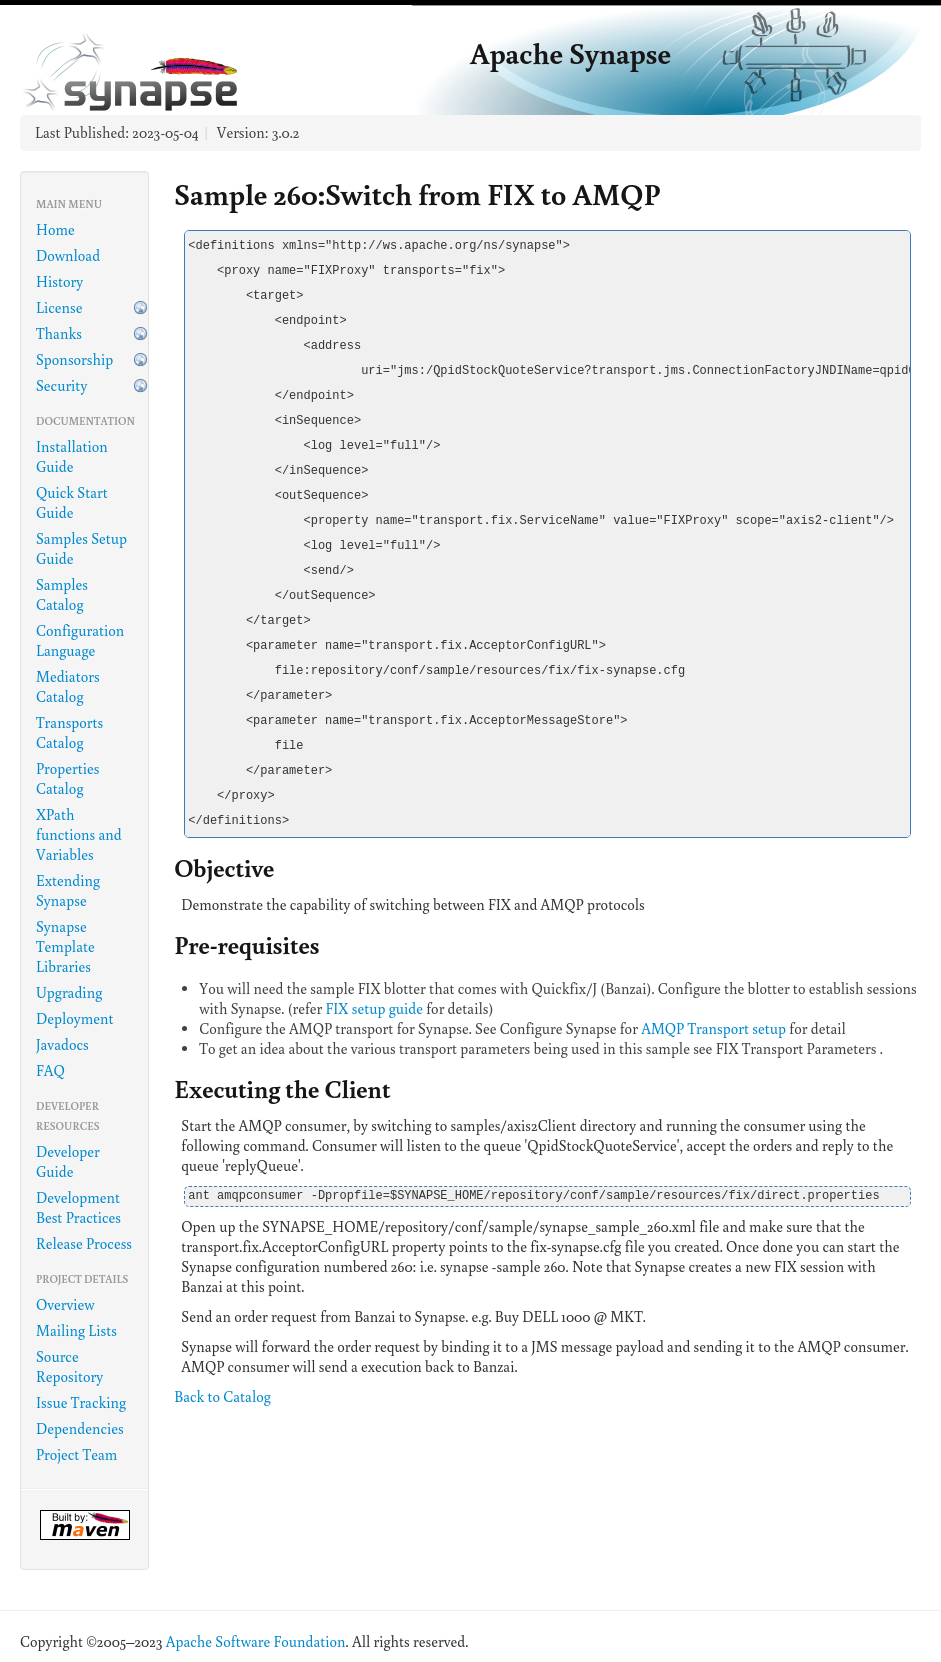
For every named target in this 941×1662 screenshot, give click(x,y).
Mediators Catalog (68, 686)
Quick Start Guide (72, 502)
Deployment (75, 1018)
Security (61, 385)
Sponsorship (74, 359)
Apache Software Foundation (256, 1641)
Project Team (76, 1454)
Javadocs (62, 1044)
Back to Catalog (222, 1396)
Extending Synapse (68, 890)
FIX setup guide (374, 1008)
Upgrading (69, 992)
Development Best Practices (78, 1207)
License (59, 307)
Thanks (59, 333)
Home (55, 229)
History (59, 281)
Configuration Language (80, 640)
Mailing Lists (76, 1330)
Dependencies (80, 1428)
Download (68, 255)
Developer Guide (68, 1161)
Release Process (84, 1243)
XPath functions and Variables (79, 834)
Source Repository (69, 1366)
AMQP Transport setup (713, 1028)
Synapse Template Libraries (65, 946)
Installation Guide (72, 456)
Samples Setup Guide (81, 548)
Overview (65, 1304)
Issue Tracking (81, 1402)
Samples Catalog (62, 594)
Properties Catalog (68, 778)
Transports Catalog (69, 732)
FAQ (50, 1070)
